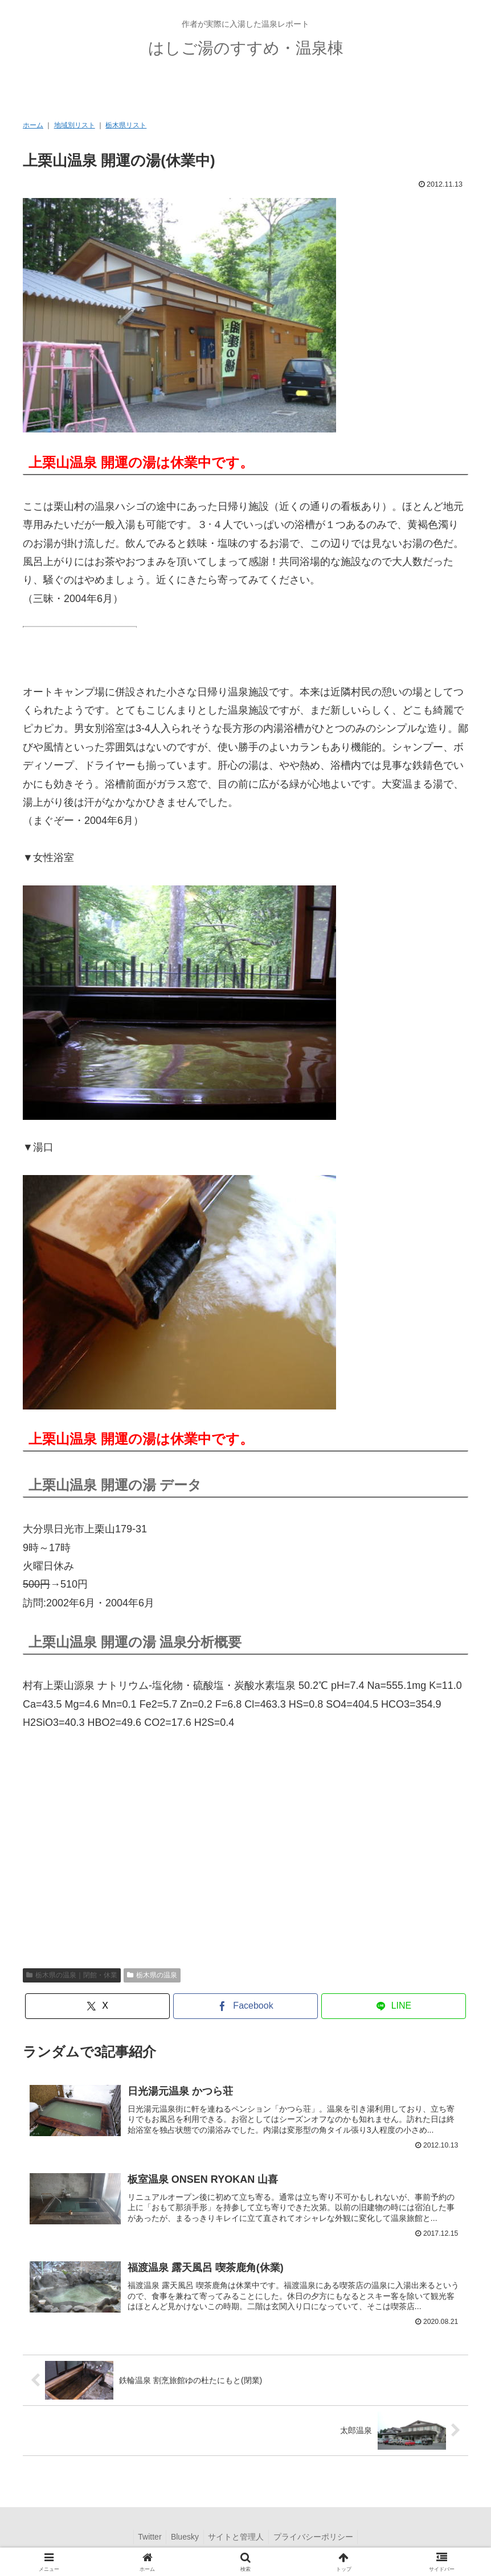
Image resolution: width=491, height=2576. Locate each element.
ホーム (33, 125)
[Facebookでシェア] (245, 2006)
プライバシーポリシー (317, 2540)
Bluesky (184, 2540)
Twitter (145, 2540)
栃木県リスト (125, 125)
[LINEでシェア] (393, 2006)
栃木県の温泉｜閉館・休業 (71, 1975)
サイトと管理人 (237, 2540)
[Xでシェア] (97, 2006)
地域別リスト (74, 125)
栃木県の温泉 (152, 1975)
